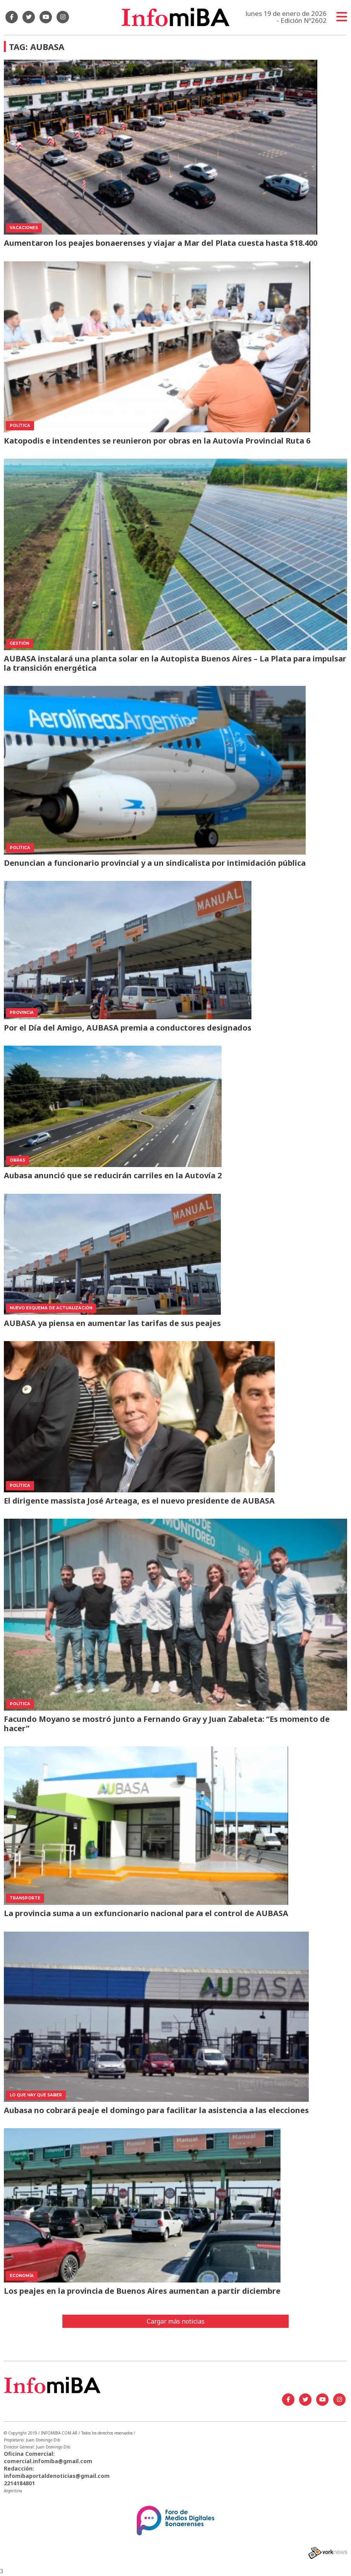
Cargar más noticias (176, 2321)
